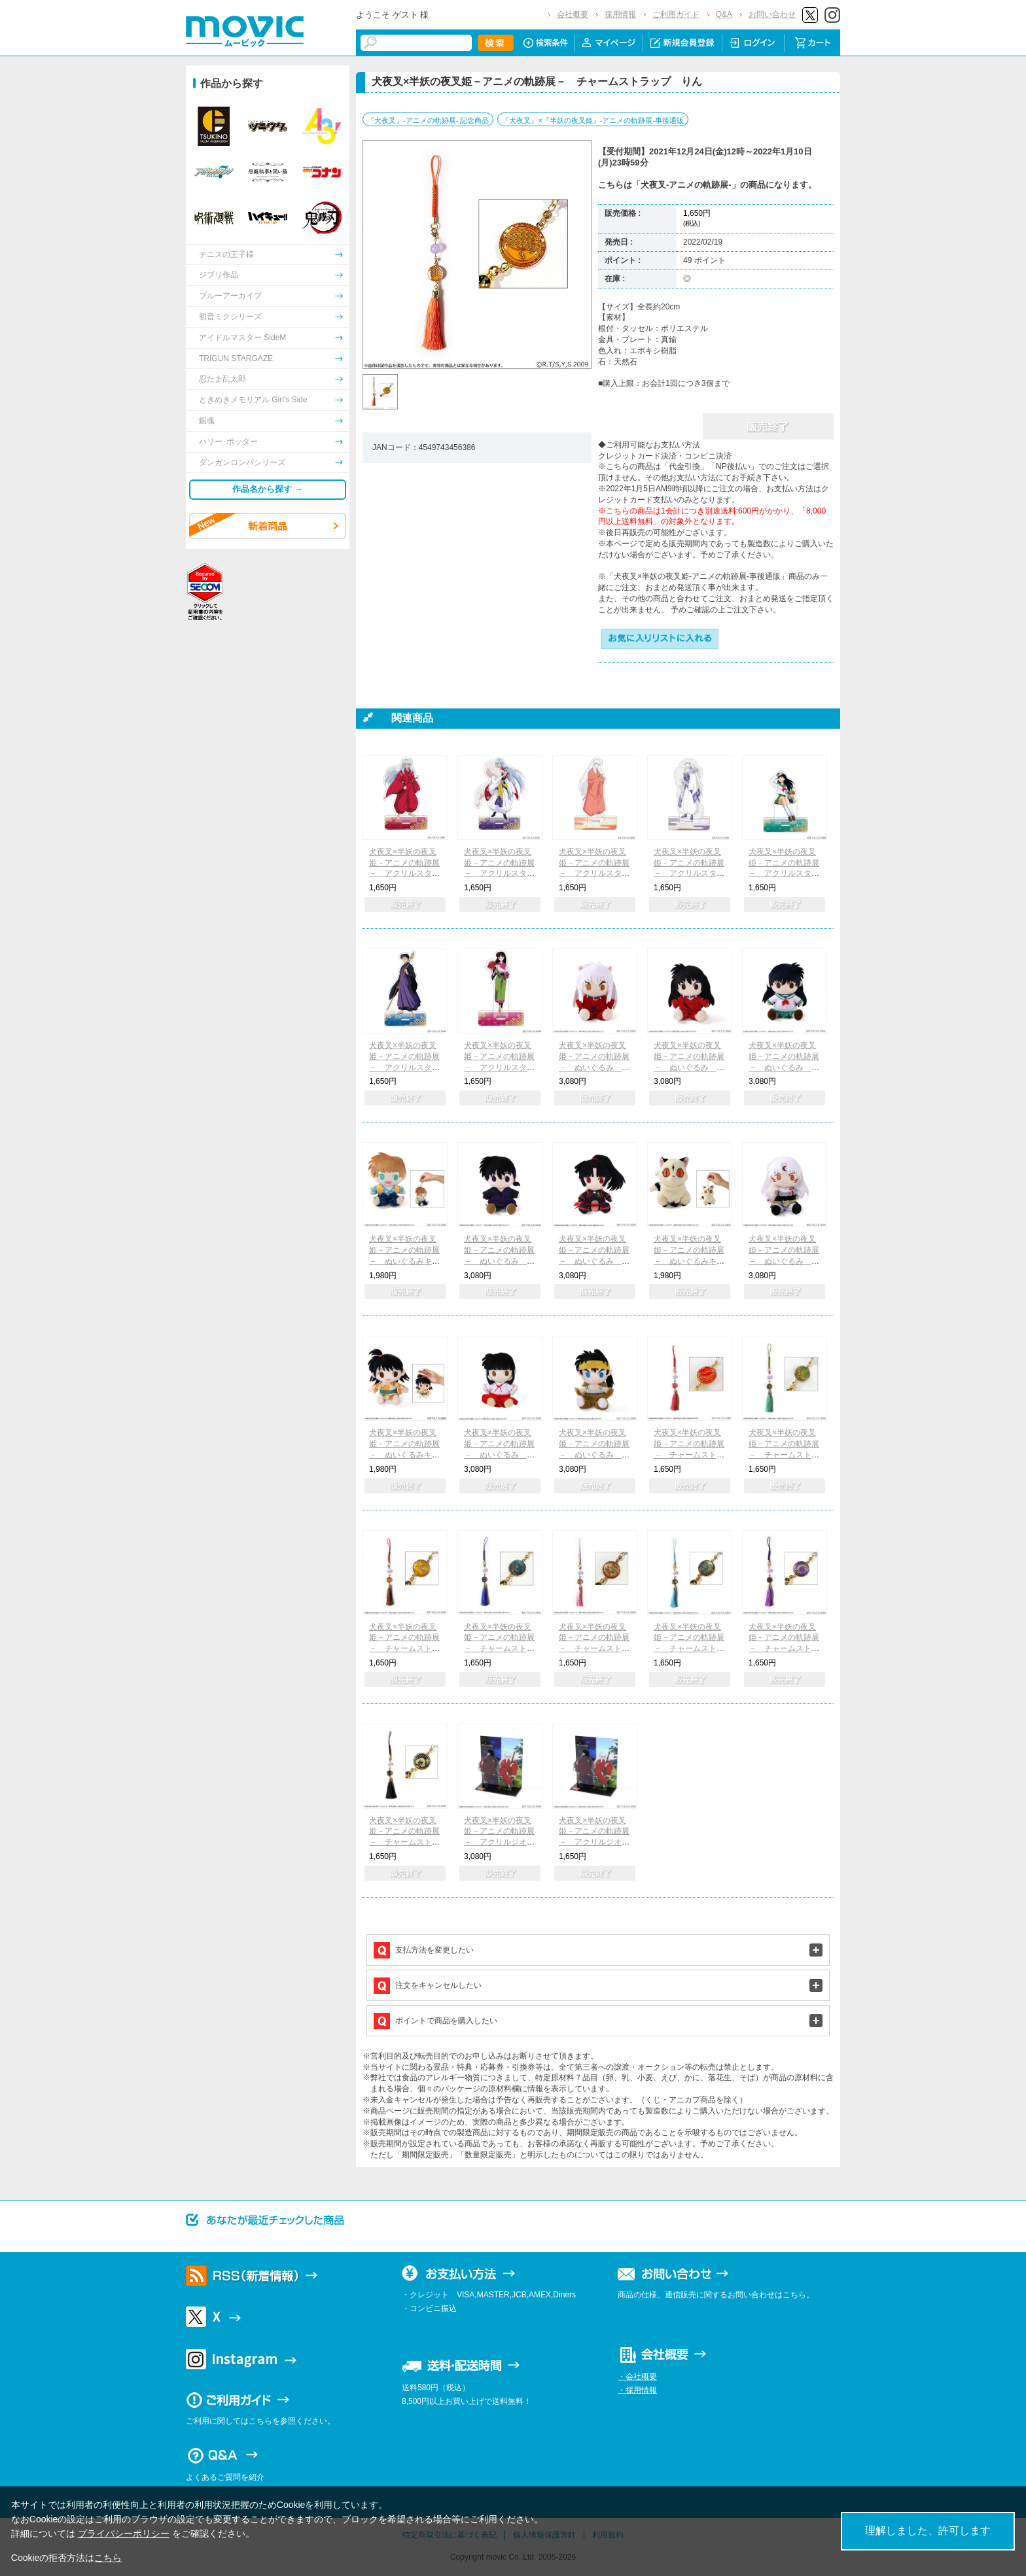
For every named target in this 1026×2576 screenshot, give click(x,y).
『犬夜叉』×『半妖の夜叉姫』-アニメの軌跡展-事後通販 (593, 120)
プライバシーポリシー (123, 2533)
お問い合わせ (772, 14)
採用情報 (620, 14)
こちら (108, 2557)
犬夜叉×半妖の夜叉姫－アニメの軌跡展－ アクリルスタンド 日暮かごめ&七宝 (784, 873)
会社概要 (572, 14)
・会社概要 (637, 2376)
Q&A (724, 14)
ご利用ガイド (675, 14)
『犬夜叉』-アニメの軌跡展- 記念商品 (428, 120)
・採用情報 (637, 2390)
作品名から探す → (267, 489)
